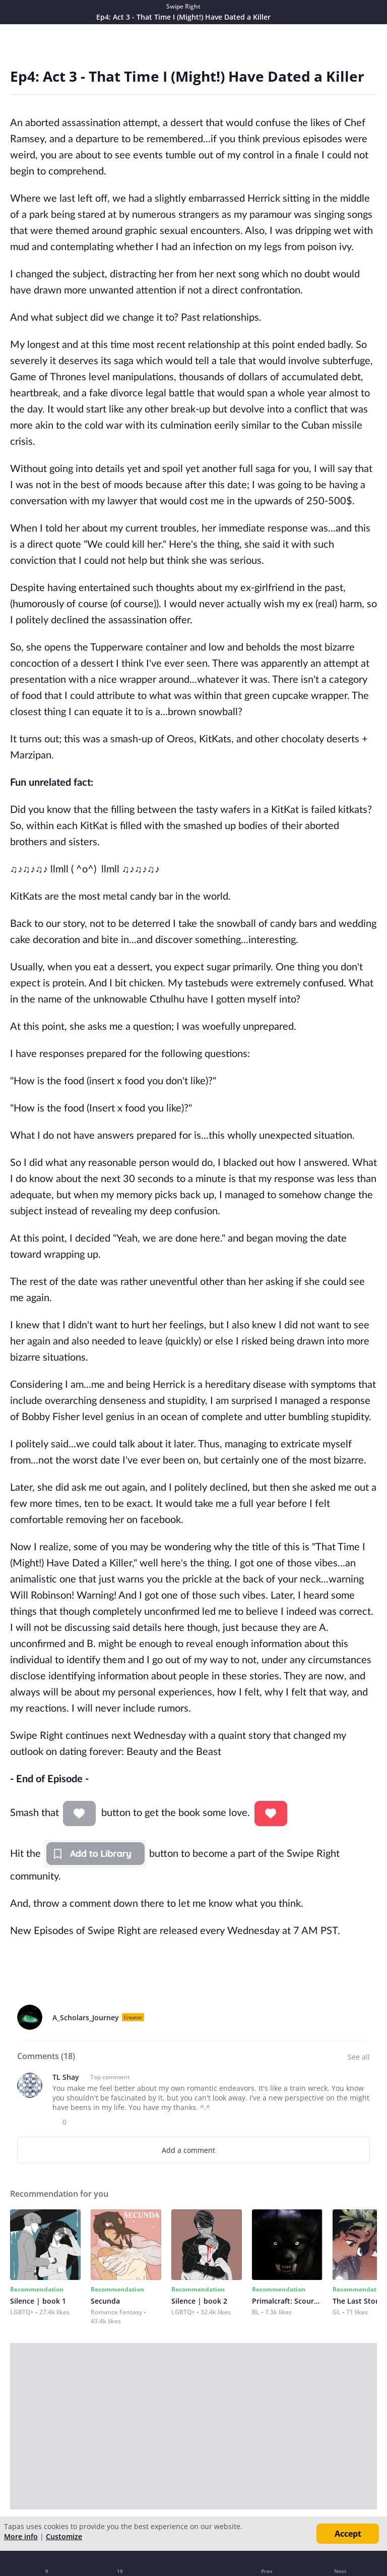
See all (359, 2057)
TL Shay (65, 2077)
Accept (348, 2533)
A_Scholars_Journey (85, 2017)
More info (21, 2536)
